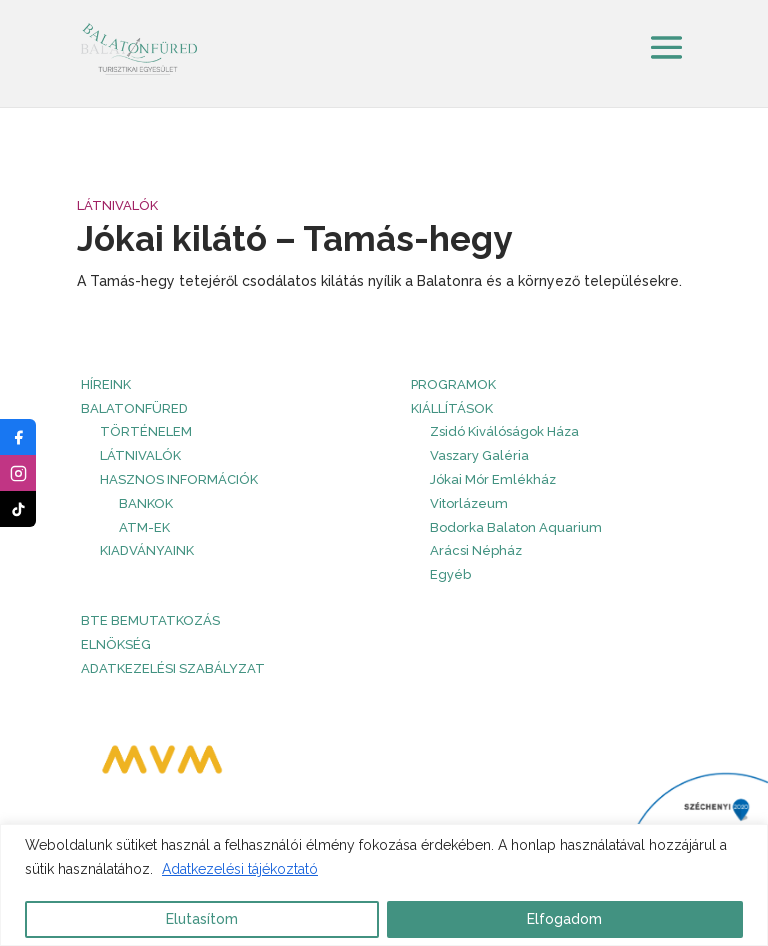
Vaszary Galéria (479, 455)
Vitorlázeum (469, 503)
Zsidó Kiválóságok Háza (504, 431)
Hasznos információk (179, 479)
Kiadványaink (147, 550)
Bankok (146, 503)
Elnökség (116, 644)
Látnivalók (117, 205)
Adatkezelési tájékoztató (240, 869)
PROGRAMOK (453, 384)
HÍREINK (106, 384)
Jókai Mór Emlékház (493, 479)
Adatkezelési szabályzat (173, 668)
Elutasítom (202, 919)
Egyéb (450, 574)
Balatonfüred (134, 408)
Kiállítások (452, 408)
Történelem (146, 431)
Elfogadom (564, 919)
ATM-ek (144, 527)
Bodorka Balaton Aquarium (516, 527)
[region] (384, 885)
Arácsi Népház (476, 550)
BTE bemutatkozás (150, 620)
